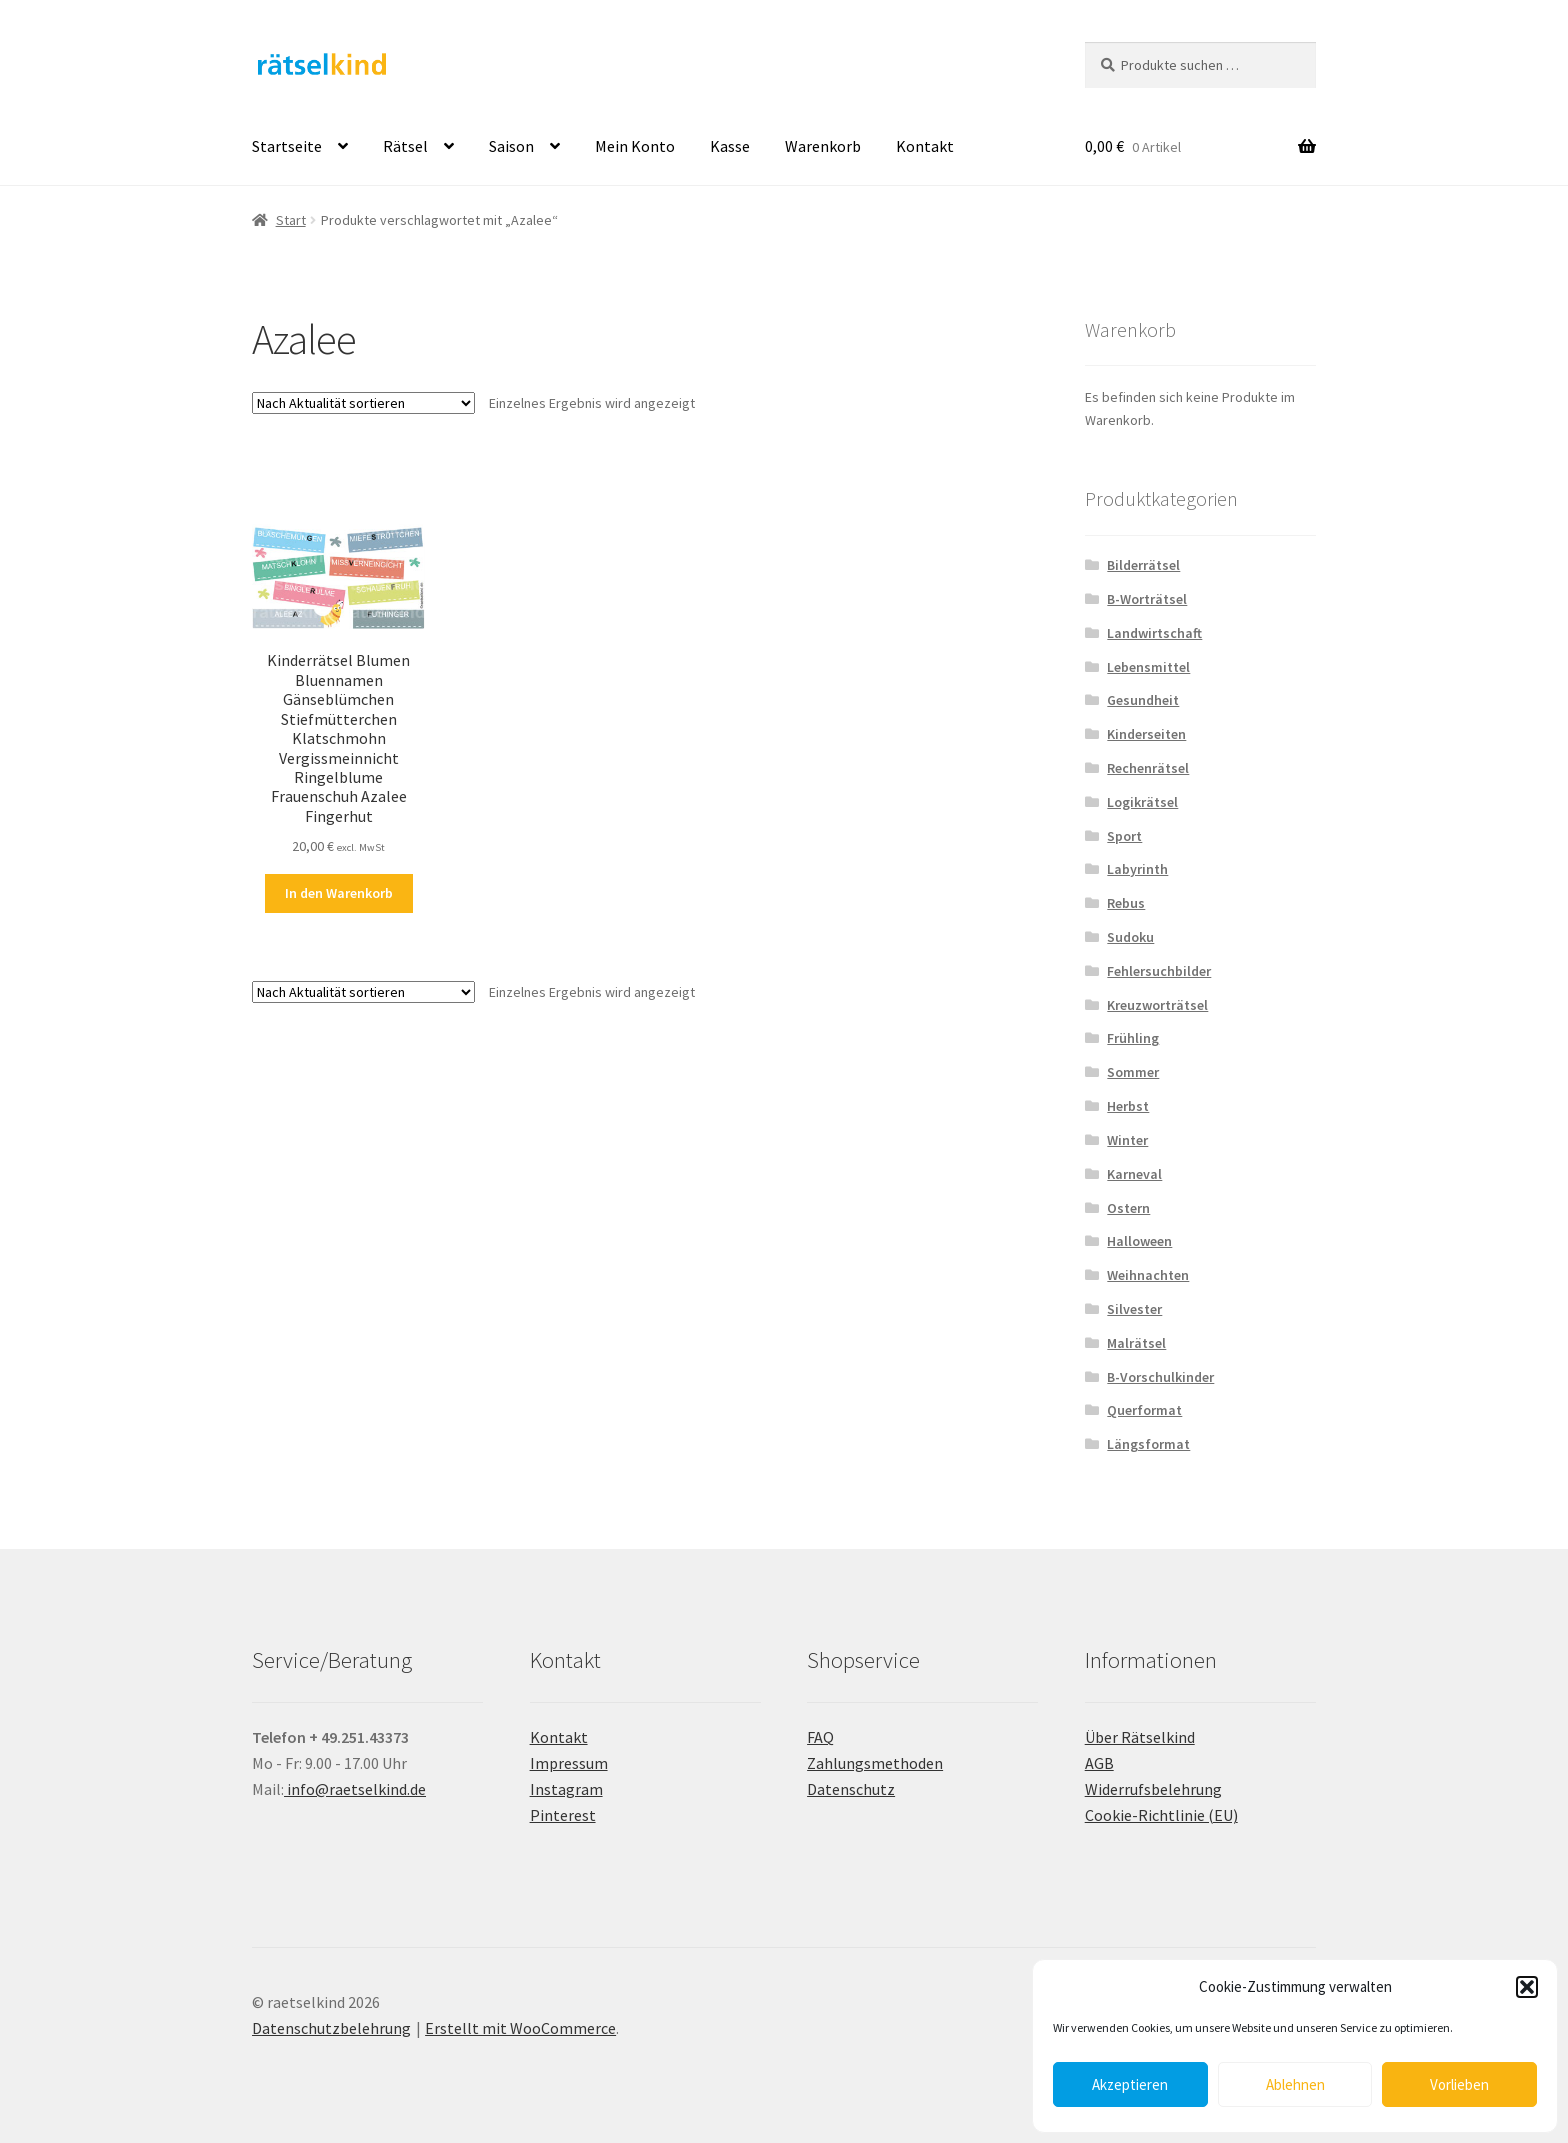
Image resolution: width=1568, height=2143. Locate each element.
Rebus (1126, 903)
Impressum (569, 1763)
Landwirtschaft (1154, 633)
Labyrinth (1137, 869)
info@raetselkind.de (355, 1789)
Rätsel (405, 146)
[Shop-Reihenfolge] (363, 403)
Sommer (1133, 1072)
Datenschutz (851, 1789)
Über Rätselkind (1140, 1737)
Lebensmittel (1148, 667)
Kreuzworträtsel (1157, 1005)
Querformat (1144, 1410)
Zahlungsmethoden (875, 1763)
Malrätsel (1136, 1343)
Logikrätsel (1142, 802)
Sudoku (1130, 937)
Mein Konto (635, 146)
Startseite (287, 146)
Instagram (566, 1789)
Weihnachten (1148, 1275)
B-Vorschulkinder (1160, 1377)
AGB (1099, 1763)
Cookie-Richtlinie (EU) (1161, 1815)
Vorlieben (1459, 2084)
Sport (1124, 836)
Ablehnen (1295, 2084)
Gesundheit (1143, 700)
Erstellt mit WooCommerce (520, 2028)
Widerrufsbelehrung (1153, 1789)
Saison (511, 146)
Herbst (1128, 1106)
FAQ (820, 1737)
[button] (1527, 1987)
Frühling (1133, 1038)
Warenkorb (823, 146)
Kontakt (925, 146)
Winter (1127, 1140)
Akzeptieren (1130, 2084)
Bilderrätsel (1143, 565)
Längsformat (1148, 1444)
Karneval (1134, 1174)
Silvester (1134, 1309)
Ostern (1128, 1208)
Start (291, 220)
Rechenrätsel (1148, 768)
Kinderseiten (1146, 734)
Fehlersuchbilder (1159, 971)
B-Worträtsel (1147, 599)
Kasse (730, 146)
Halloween (1139, 1241)
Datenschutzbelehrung (331, 2028)
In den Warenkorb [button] (339, 893)
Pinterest (563, 1815)
